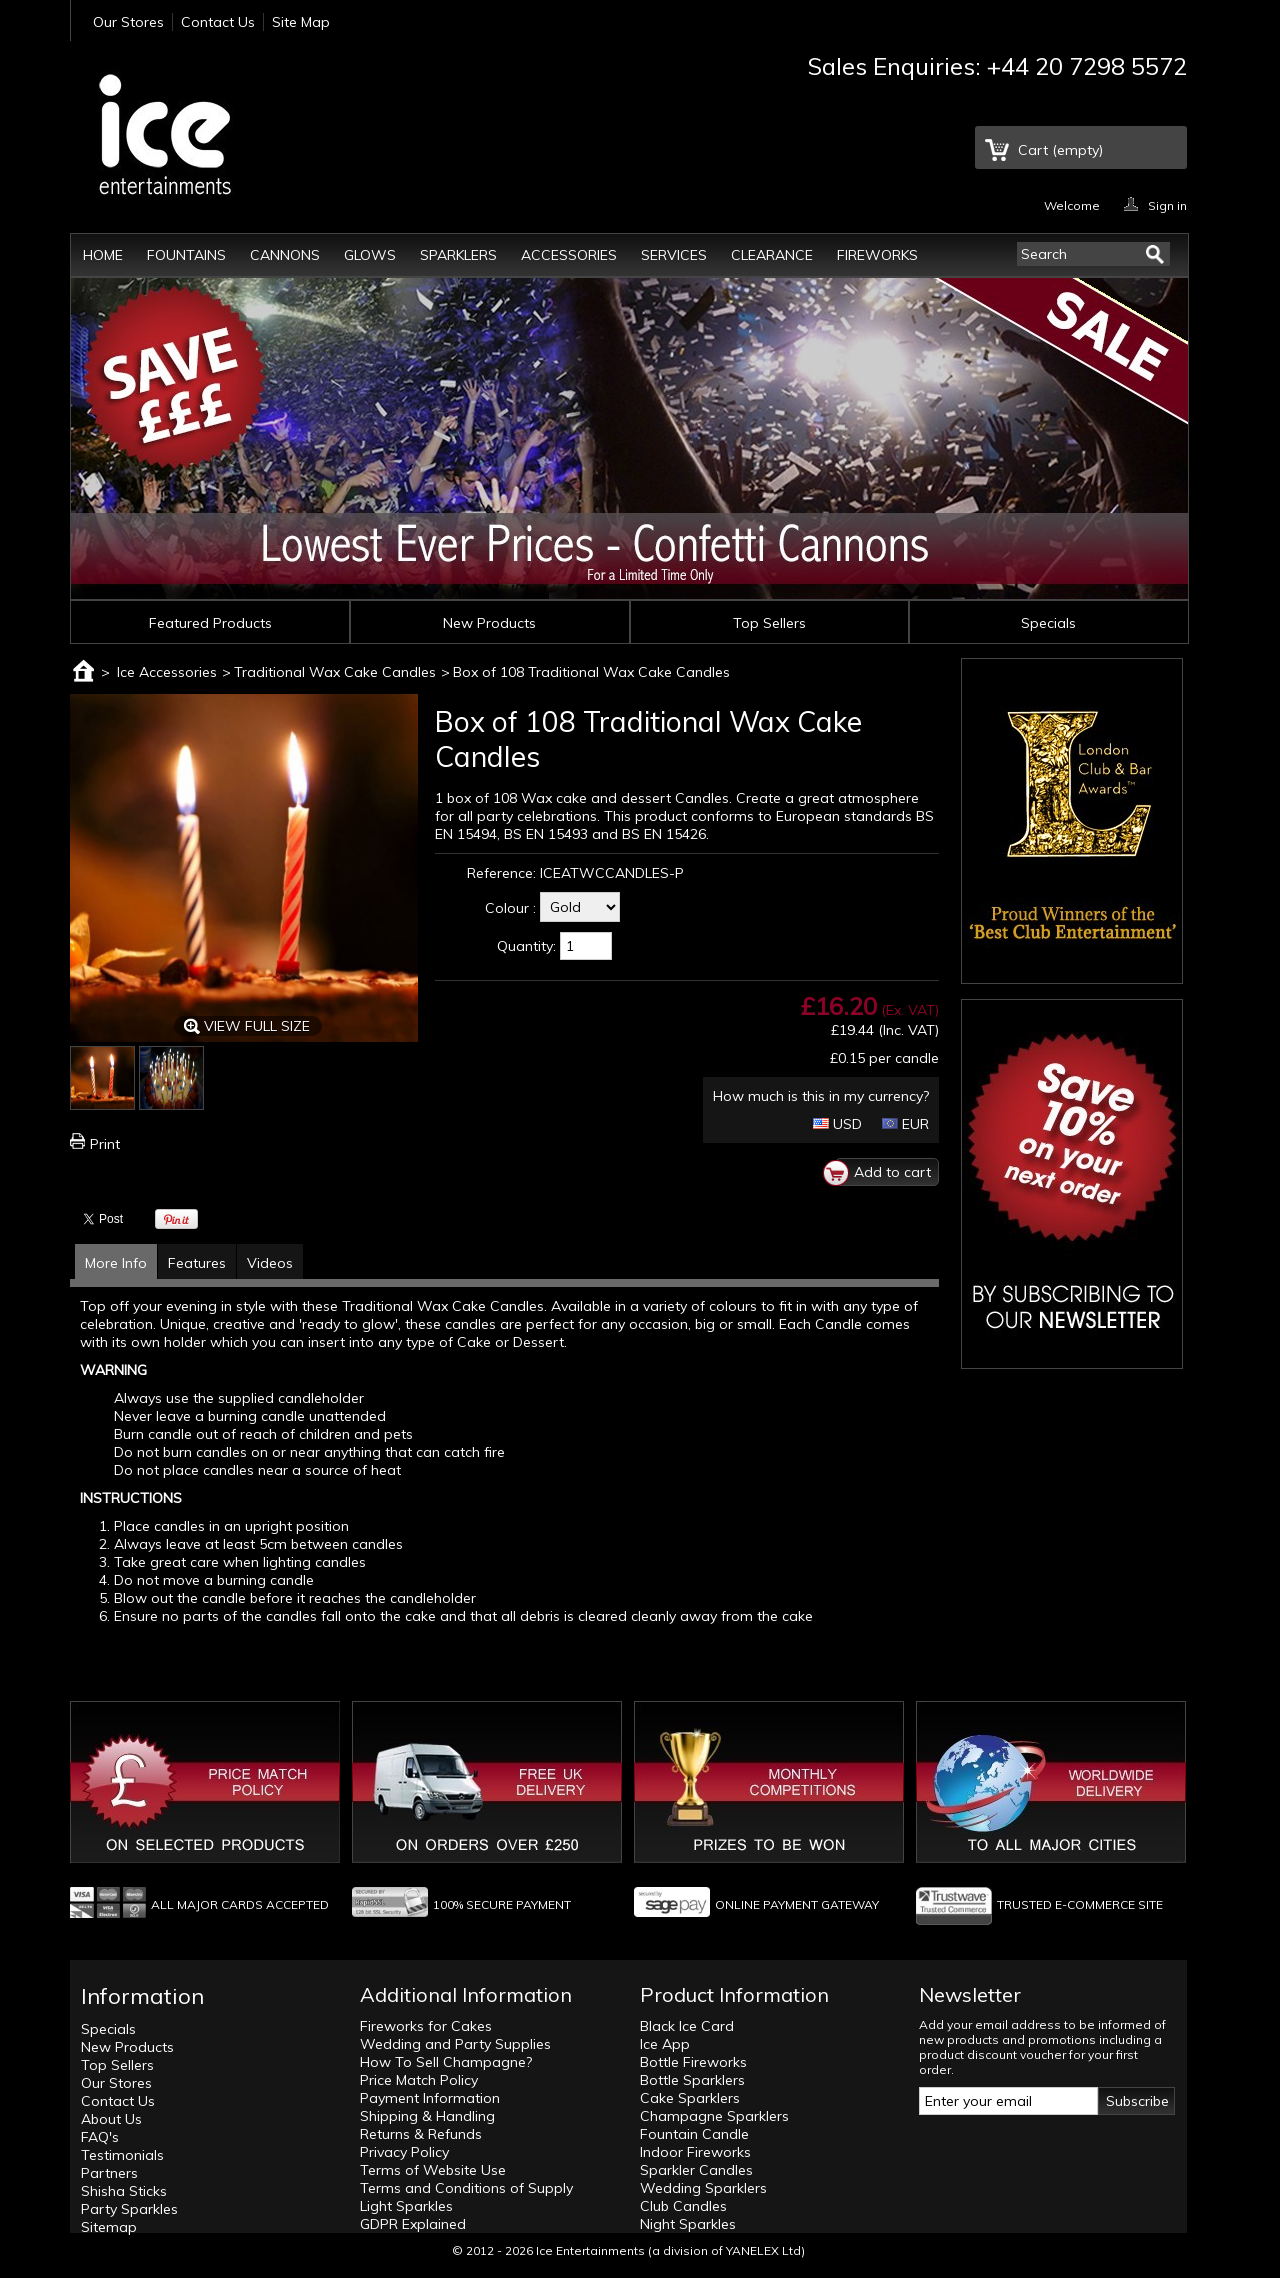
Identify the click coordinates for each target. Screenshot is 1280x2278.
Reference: (501, 873)
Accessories (569, 255)
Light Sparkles (406, 2206)
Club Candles (683, 2206)
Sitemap (109, 2227)
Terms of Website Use (433, 2170)
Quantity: (526, 946)
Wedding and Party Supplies (455, 2044)
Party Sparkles (129, 2209)
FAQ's (100, 2137)
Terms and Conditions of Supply (466, 2188)
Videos (270, 1263)
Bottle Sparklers (692, 2080)
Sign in (1167, 204)
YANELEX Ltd (763, 2250)
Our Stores (128, 22)
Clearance (772, 255)
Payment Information (430, 2098)
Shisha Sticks (124, 2191)
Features (197, 1263)
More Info (116, 1263)
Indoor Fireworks (695, 2152)
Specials (1048, 623)
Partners (109, 2173)
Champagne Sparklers (714, 2116)
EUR (905, 1124)
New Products (489, 623)
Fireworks (877, 255)
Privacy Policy (404, 2152)
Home (103, 255)
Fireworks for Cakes (426, 2026)
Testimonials (122, 2155)
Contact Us (218, 22)
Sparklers (458, 255)
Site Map (301, 22)
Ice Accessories (167, 672)
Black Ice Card (687, 2026)
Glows (370, 255)
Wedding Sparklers (703, 2188)
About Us (111, 2119)
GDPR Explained (413, 2224)
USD (837, 1124)
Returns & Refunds (421, 2134)
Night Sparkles (688, 2224)
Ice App (665, 2044)
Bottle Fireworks (693, 2062)
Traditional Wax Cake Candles (335, 672)
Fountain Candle (694, 2134)
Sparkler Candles (696, 2170)
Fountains (186, 255)
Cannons (285, 255)
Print (105, 1144)
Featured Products (210, 623)
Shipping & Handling (427, 2116)
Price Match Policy (419, 2080)
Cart (1060, 150)
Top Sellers (769, 623)
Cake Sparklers (690, 2098)
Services (674, 255)
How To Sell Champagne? (446, 2062)
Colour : (510, 908)
